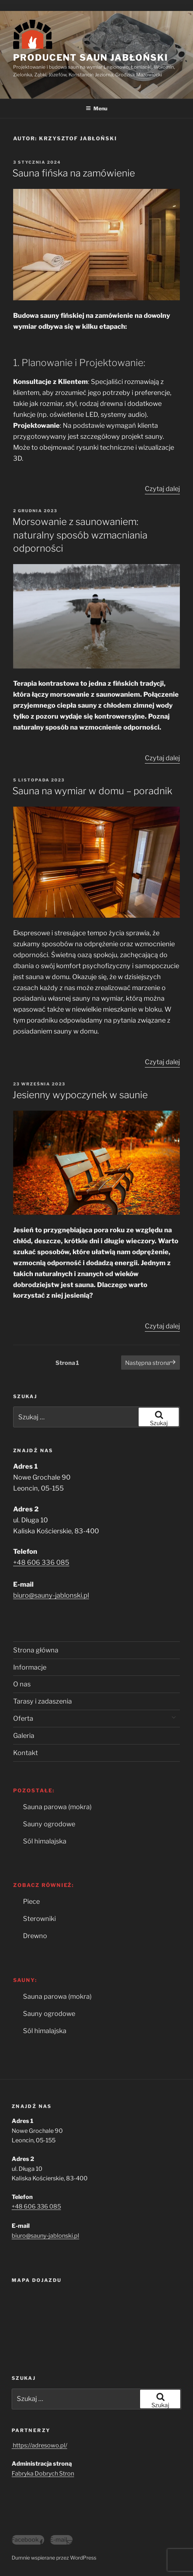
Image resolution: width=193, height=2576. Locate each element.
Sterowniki (39, 1918)
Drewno (35, 1936)
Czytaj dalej (162, 488)
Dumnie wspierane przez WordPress (54, 2557)
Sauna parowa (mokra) (57, 1807)
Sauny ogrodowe (49, 1824)
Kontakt (25, 1753)
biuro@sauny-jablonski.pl (51, 1595)
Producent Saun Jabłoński (90, 57)
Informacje (29, 1667)
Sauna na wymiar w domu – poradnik (92, 790)
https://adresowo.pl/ (39, 2445)
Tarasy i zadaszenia (42, 1701)
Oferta (23, 1718)
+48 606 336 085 (41, 1562)
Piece (31, 1901)
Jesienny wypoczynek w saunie (80, 1094)
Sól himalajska (44, 1841)
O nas (22, 1684)
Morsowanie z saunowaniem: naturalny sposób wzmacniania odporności (79, 535)
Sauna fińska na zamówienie (73, 173)
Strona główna (35, 1650)
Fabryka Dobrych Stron (43, 2473)
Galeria (23, 1735)
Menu (96, 108)
